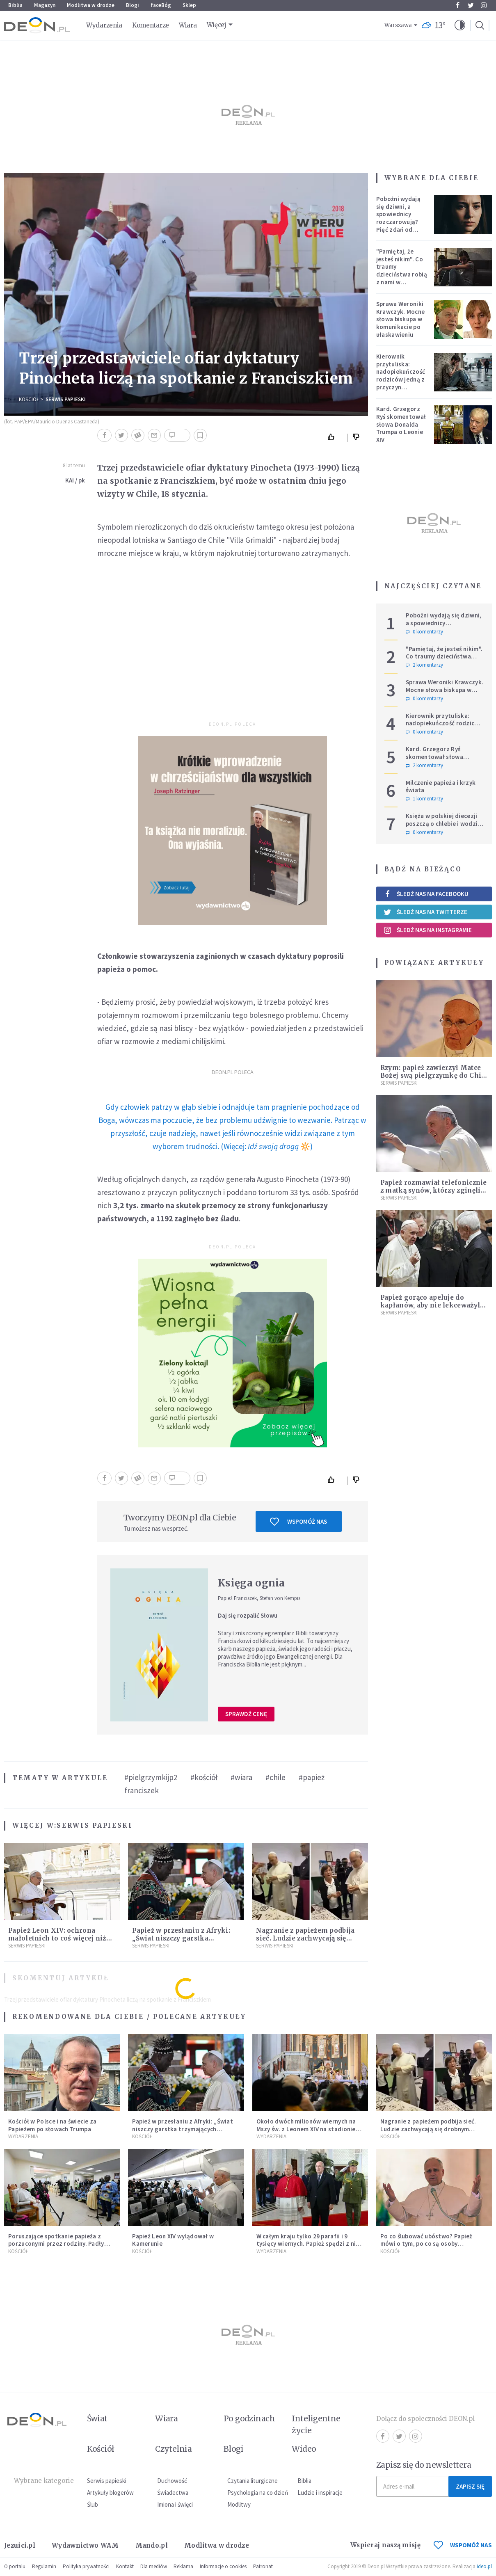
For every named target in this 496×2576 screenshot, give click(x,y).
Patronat (263, 2566)
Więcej (216, 25)
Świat (97, 2418)
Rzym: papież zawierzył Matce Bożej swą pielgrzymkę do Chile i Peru (434, 1075)
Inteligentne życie (316, 2424)
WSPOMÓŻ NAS (463, 2545)
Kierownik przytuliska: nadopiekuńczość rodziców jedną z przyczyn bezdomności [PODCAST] (400, 379)
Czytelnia (173, 2449)
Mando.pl (151, 2545)
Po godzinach (249, 2418)
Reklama (183, 2566)
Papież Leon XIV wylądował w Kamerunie (173, 2240)
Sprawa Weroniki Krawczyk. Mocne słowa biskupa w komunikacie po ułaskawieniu (400, 319)
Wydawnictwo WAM (85, 2545)
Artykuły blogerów (110, 2492)
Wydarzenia (104, 25)
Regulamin (44, 2566)
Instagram (484, 5)
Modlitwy (239, 2504)
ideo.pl (484, 2566)
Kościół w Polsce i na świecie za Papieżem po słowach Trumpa (52, 2125)
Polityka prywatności (86, 2566)
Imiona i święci (175, 2504)
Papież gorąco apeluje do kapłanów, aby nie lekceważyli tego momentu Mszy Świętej (431, 1305)
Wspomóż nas (298, 1522)
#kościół (203, 1777)
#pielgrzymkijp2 (150, 1777)
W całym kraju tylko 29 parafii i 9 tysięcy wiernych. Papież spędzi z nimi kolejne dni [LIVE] (309, 2244)
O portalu (14, 2566)
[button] (460, 25)
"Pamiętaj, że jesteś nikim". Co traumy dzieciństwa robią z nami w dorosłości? (401, 270)
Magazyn (44, 5)
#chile (275, 1777)
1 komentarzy (424, 798)
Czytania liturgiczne (252, 2481)
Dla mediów (153, 2566)
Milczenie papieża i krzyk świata (441, 786)
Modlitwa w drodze (90, 5)
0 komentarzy (424, 632)
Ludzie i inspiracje (320, 2492)
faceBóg (161, 5)
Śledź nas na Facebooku (426, 894)
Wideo (304, 2449)
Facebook (457, 5)
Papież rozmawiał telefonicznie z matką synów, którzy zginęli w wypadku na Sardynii (433, 1190)
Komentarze (150, 25)
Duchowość (172, 2481)
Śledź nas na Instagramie (428, 930)
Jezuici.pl (19, 2545)
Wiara (188, 25)
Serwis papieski (106, 2481)
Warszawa (398, 25)
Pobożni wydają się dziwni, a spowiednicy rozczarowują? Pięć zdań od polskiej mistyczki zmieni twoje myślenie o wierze (401, 225)
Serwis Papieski (66, 399)
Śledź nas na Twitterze (425, 912)
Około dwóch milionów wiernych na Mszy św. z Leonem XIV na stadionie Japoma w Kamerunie (306, 2129)
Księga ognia (251, 1583)
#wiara (241, 1777)
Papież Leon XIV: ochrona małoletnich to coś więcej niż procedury (57, 1938)
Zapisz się (470, 2486)
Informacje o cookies (223, 2566)
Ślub (92, 2504)
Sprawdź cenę (246, 1714)
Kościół (29, 399)
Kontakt (125, 2566)
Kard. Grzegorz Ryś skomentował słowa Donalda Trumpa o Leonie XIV (401, 424)
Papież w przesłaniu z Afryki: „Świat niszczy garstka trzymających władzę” (181, 1938)
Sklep (189, 5)
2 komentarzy (424, 665)
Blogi (132, 5)
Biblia (15, 5)
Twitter (471, 5)
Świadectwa (172, 2492)
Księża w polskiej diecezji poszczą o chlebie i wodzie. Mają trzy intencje (444, 823)
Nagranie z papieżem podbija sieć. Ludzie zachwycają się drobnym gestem (305, 1938)
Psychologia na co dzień (257, 2492)
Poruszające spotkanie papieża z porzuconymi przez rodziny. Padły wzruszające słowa (56, 2244)
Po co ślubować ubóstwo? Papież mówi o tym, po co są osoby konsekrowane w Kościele (426, 2244)
